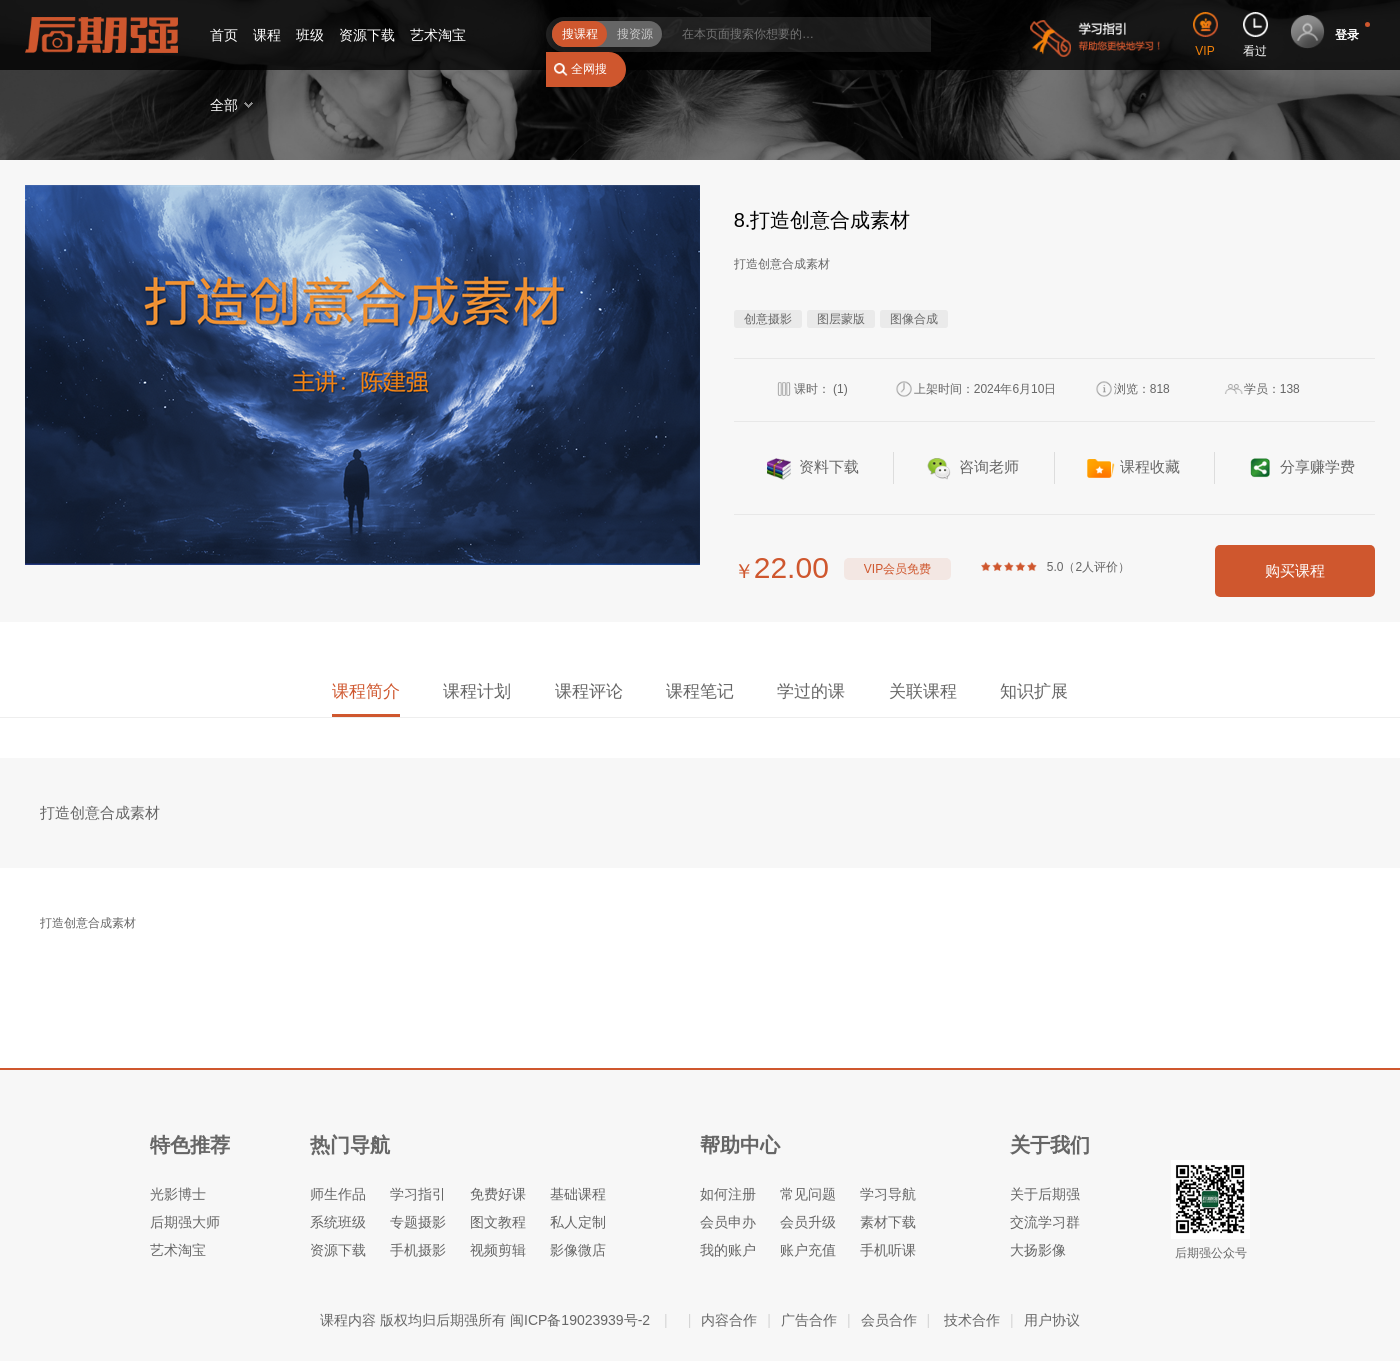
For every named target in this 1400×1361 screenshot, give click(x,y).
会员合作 (889, 1320)
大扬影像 (1038, 1250)
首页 (224, 35)
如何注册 (728, 1194)
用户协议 (1052, 1320)
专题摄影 (418, 1222)
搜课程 (580, 34)
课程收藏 (1150, 466)
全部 (224, 105)
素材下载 (888, 1222)
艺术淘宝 (438, 35)
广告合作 (809, 1320)
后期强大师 (185, 1222)
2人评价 (1096, 567)
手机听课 (888, 1250)
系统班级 (338, 1222)
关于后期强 (1045, 1194)
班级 (310, 35)
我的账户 (728, 1250)
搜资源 (635, 34)
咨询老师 (989, 466)
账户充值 (808, 1250)
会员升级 (808, 1222)
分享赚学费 (1317, 466)
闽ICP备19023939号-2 (580, 1320)
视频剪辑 (498, 1250)
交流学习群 (1045, 1222)
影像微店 (578, 1250)
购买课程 (1295, 570)
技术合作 (972, 1320)
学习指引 (418, 1194)
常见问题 (808, 1194)
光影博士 (178, 1194)
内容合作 (729, 1320)
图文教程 (498, 1222)
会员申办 (728, 1222)
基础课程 (578, 1194)
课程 (267, 35)
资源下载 (367, 35)
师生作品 (338, 1194)
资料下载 (829, 466)
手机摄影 (418, 1250)
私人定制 (578, 1222)
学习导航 (888, 1194)
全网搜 (589, 69)
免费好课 (498, 1194)
